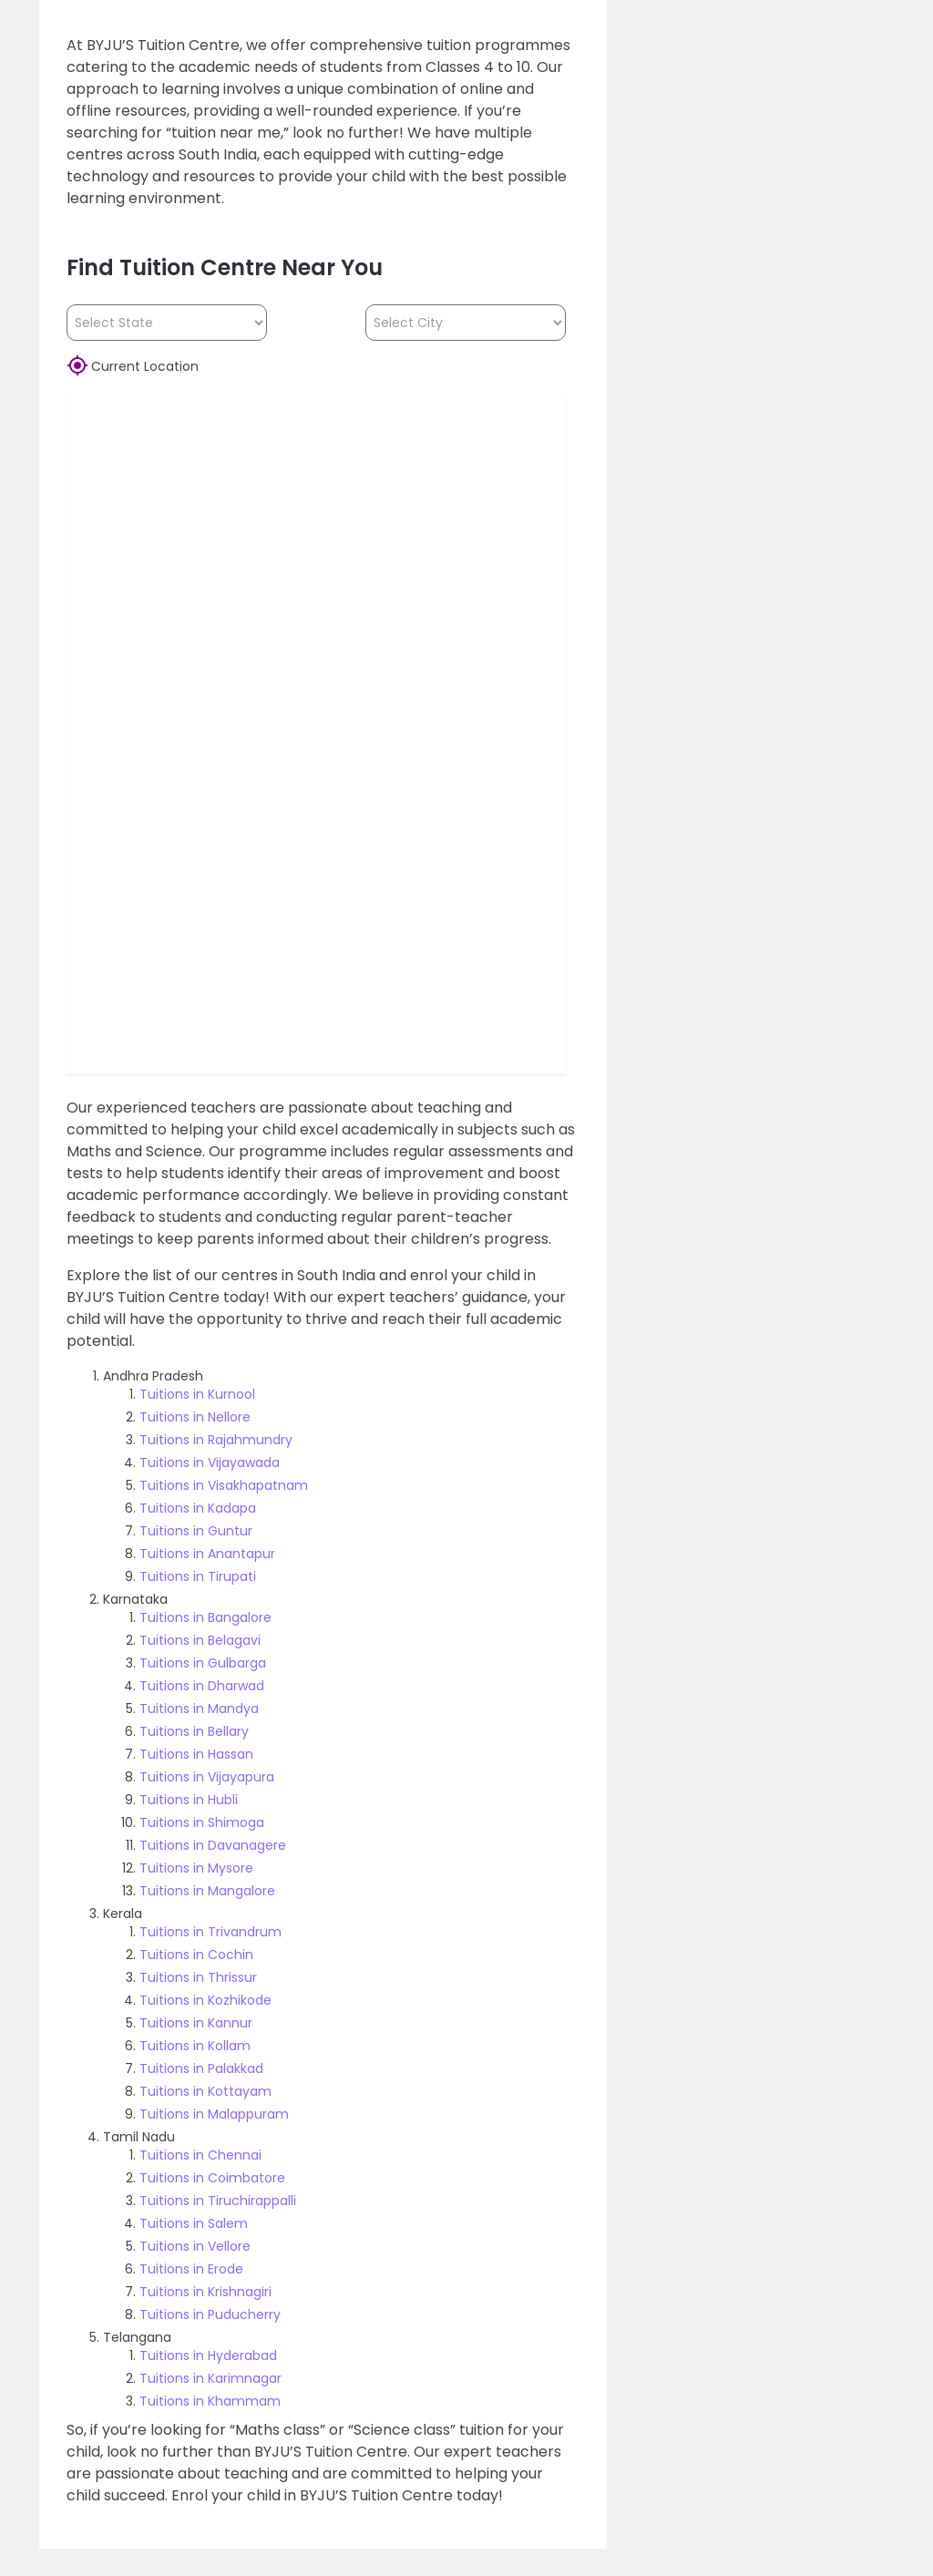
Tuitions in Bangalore (205, 1617)
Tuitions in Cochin (196, 1954)
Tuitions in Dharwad (201, 1686)
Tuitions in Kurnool (197, 1394)
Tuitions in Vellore (195, 2246)
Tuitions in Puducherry (210, 2314)
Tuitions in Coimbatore (212, 2178)
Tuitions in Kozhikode (205, 2000)
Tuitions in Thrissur (198, 1977)
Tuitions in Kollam (195, 2046)
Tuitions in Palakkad (201, 2068)
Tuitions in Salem (193, 2223)
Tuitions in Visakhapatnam (223, 1485)
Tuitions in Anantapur (207, 1554)
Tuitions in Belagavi (200, 1640)
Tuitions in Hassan (196, 1754)
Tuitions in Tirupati (197, 1576)
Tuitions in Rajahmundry (215, 1440)
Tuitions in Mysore (196, 1868)
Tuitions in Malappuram (214, 2114)
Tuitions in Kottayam (205, 2091)
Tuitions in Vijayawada (209, 1462)
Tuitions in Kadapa (197, 1508)
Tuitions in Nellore (195, 1417)
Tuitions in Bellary (194, 1731)
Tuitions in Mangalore (207, 1891)
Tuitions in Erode (191, 2269)
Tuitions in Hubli (188, 1800)
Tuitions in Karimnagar (210, 2378)
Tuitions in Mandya (199, 1708)
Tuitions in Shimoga (201, 1822)
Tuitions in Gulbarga (202, 1663)
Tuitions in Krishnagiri (205, 2292)
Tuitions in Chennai (200, 2155)
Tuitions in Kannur (195, 2023)
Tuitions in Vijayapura (206, 1777)
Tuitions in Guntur (195, 1531)
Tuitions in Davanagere (212, 1845)
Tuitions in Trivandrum (210, 1932)
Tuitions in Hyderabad (208, 2355)
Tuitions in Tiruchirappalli (217, 2200)
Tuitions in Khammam (210, 2401)
